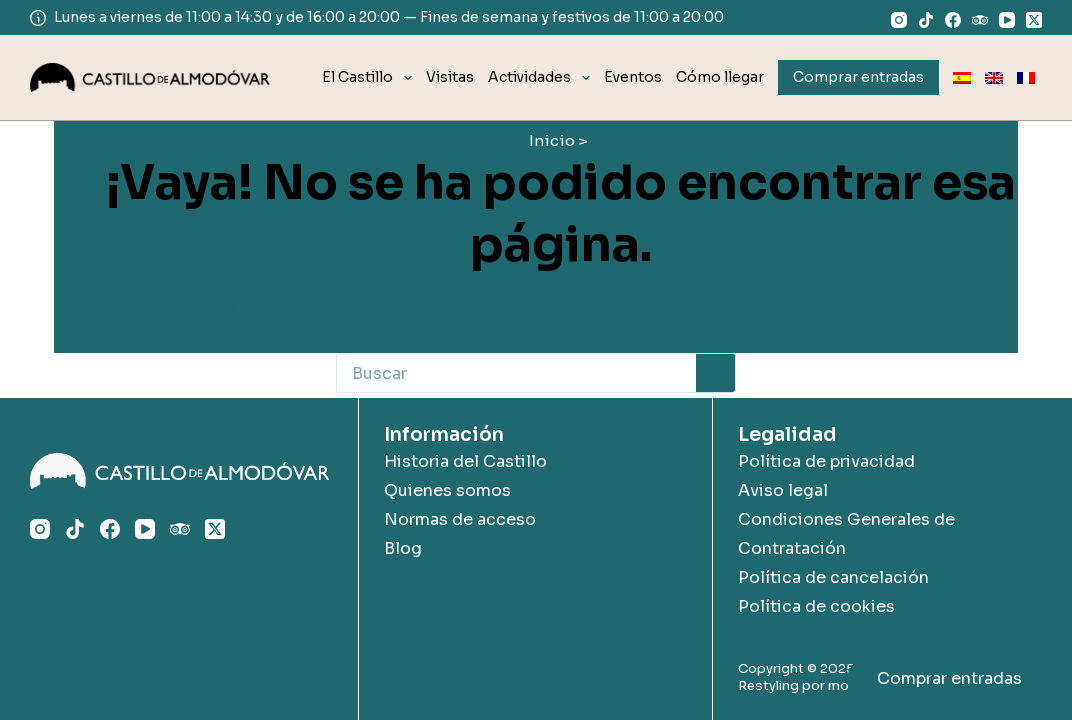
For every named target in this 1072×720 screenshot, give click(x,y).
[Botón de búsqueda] (716, 373)
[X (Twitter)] (1034, 20)
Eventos (633, 77)
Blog (403, 548)
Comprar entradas (949, 678)
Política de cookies (816, 606)
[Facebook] (953, 20)
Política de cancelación (833, 577)
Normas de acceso (460, 519)
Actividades (542, 78)
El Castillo (370, 78)
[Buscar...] (516, 373)
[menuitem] (962, 77)
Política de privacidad (826, 461)
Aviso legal (783, 490)
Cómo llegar (720, 77)
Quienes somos (447, 490)
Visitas (450, 77)
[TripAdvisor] (980, 20)
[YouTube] (1007, 20)
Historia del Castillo (465, 461)
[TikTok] (926, 20)
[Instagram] (899, 20)
